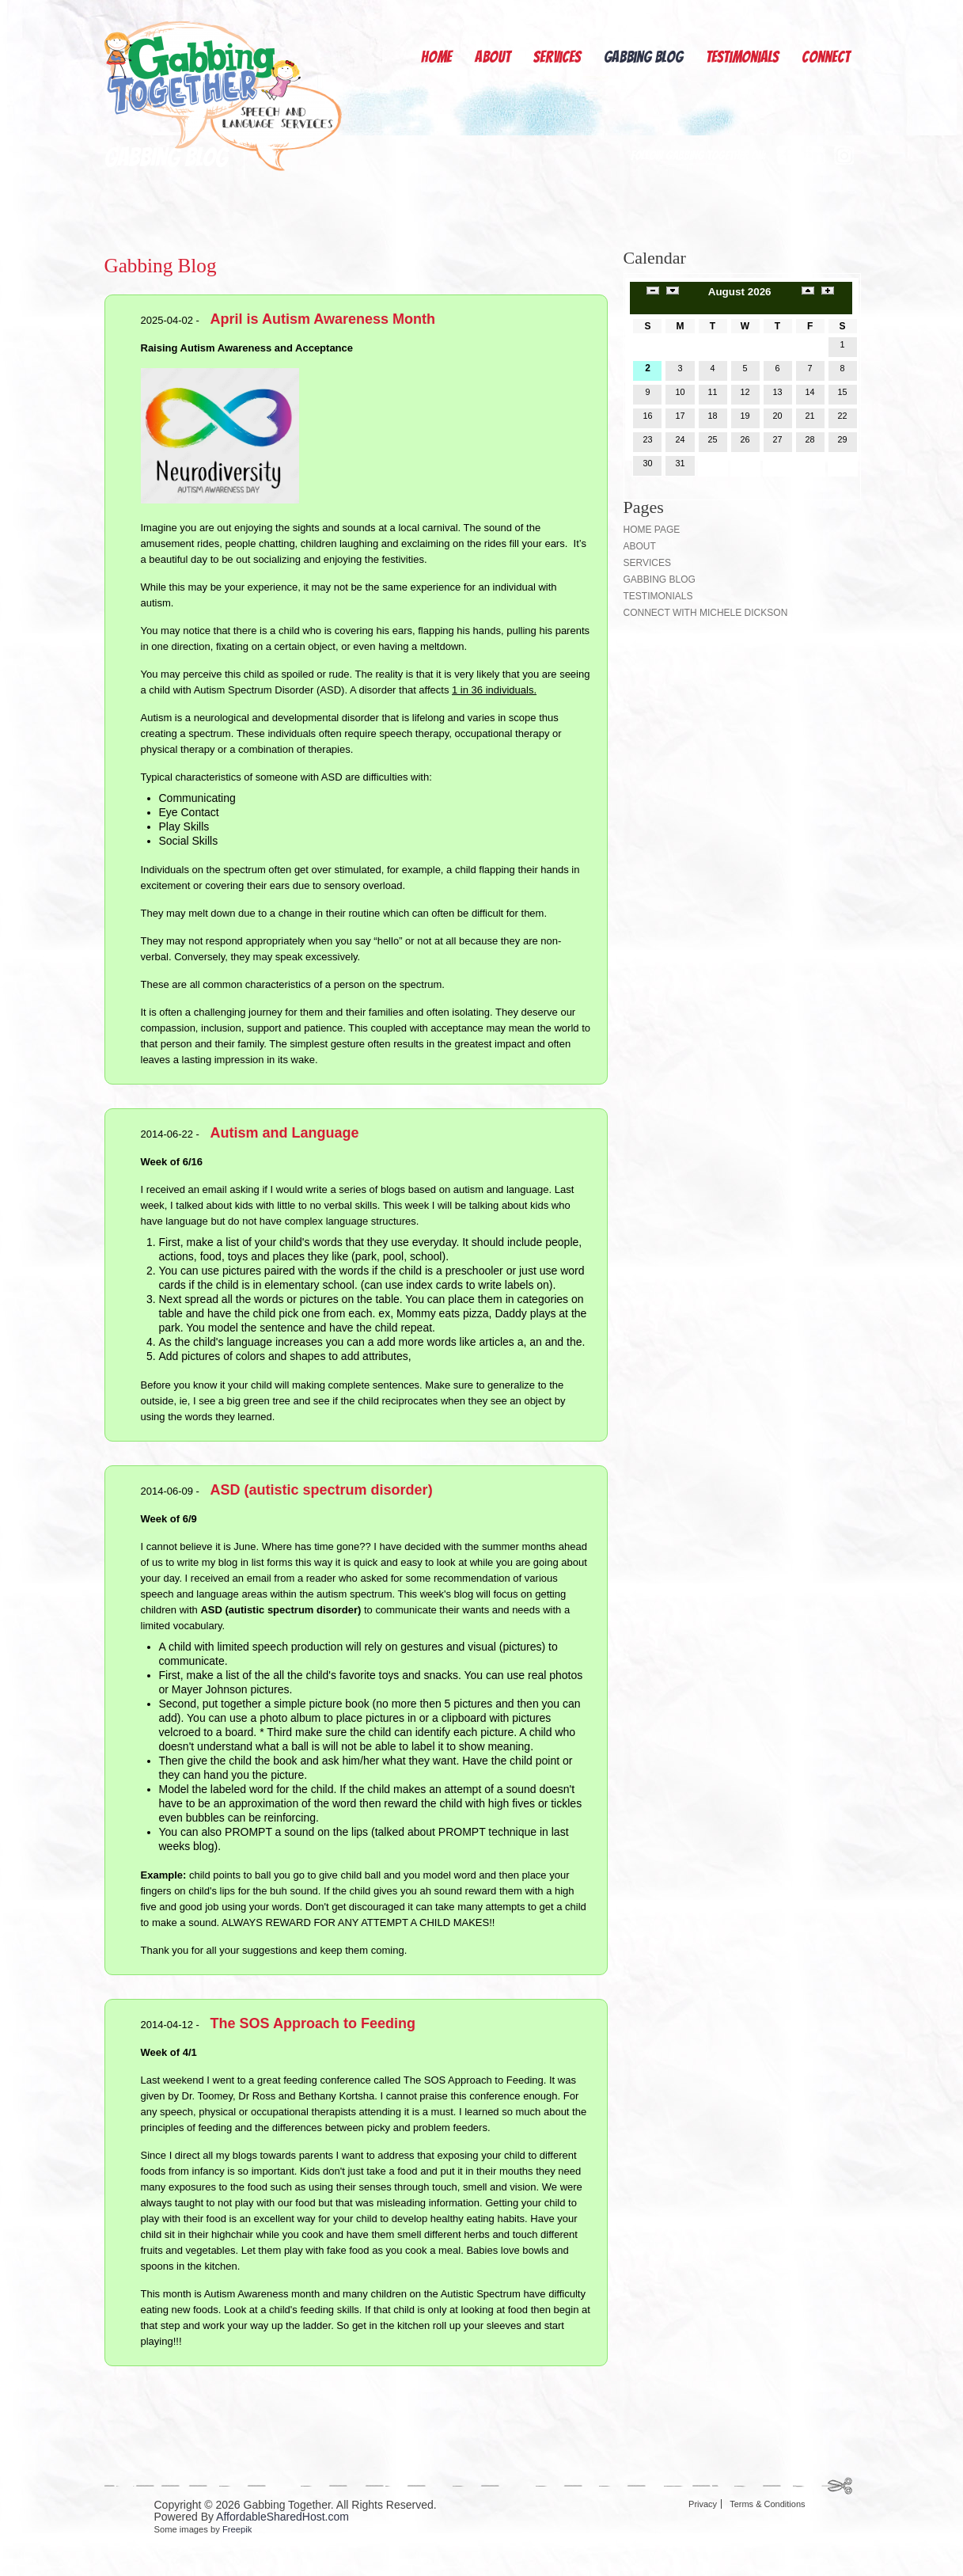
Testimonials (742, 57)
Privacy (702, 2504)
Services (557, 57)
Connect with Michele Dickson (706, 612)
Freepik (237, 2529)
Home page (652, 529)
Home (436, 57)
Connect (826, 57)
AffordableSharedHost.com (282, 2516)
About (492, 57)
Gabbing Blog (643, 57)
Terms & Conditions (767, 2504)
